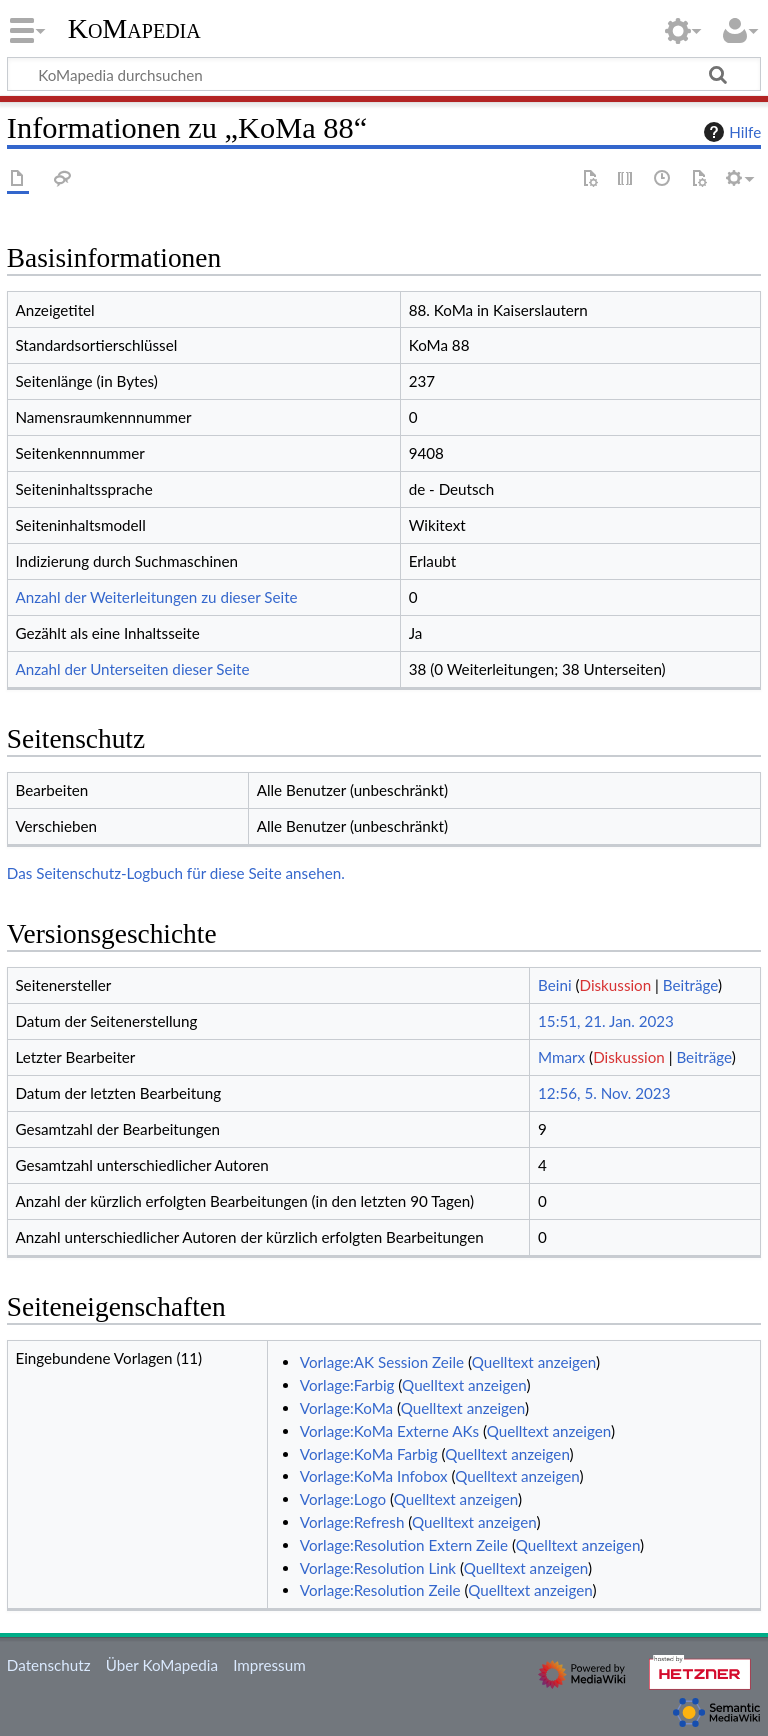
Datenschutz (49, 1665)
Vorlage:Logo (343, 1499)
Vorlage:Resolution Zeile (380, 1590)
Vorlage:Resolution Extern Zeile (404, 1545)
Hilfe (730, 132)
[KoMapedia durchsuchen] (384, 74)
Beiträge (690, 985)
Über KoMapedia (162, 1665)
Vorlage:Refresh (352, 1522)
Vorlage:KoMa (346, 1408)
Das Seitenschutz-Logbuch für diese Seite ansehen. (176, 873)
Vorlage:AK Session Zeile (382, 1362)
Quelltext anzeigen (534, 1362)
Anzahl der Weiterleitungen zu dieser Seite (156, 597)
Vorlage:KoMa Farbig (369, 1454)
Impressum (269, 1665)
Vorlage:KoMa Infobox (374, 1476)
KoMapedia (134, 29)
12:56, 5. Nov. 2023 (604, 1093)
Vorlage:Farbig (347, 1385)
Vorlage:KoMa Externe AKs (389, 1431)
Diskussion (616, 985)
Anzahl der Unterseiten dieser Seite (132, 669)
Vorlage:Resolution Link (378, 1568)
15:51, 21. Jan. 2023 (606, 1021)
